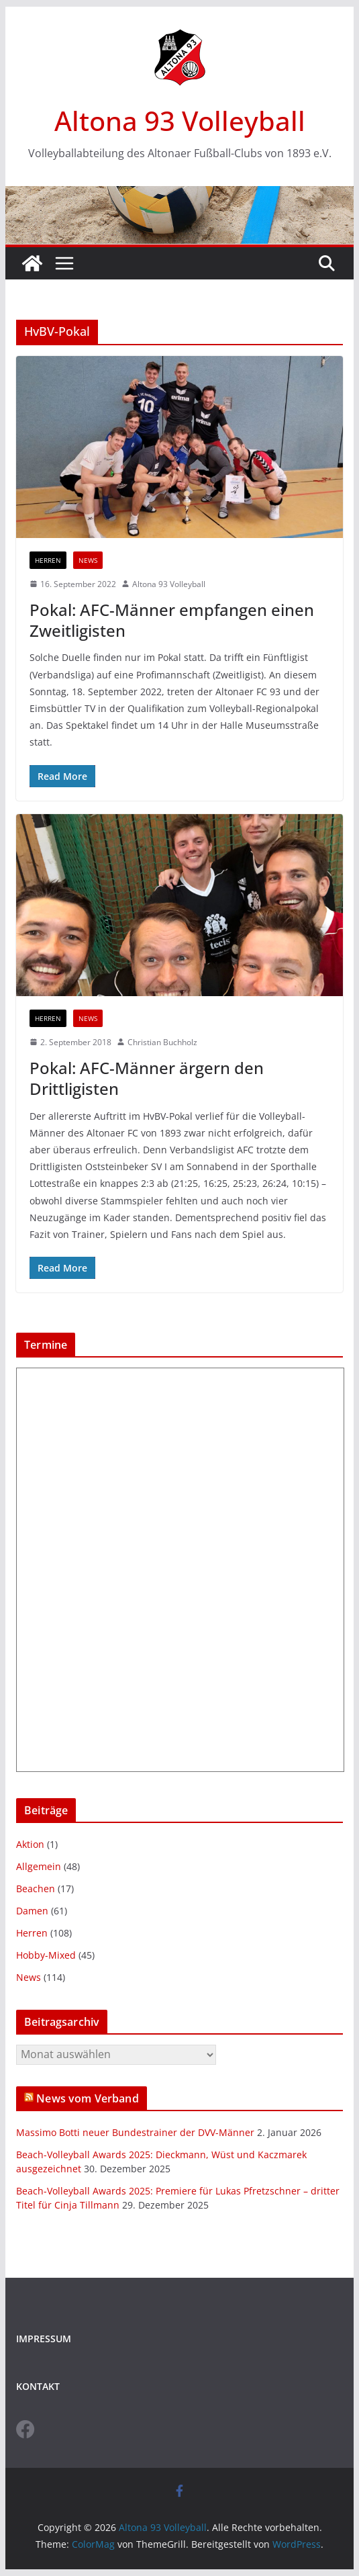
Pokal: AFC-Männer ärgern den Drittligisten (147, 1078)
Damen (32, 1910)
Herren (48, 560)
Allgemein (38, 1866)
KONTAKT (38, 2386)
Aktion (30, 1844)
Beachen (35, 1888)
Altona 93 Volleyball (179, 120)
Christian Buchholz (162, 1042)
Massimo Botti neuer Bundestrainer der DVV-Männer (135, 2132)
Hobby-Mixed (46, 1955)
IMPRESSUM (43, 2338)
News (88, 560)
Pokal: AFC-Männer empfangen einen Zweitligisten (172, 619)
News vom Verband (87, 2098)
